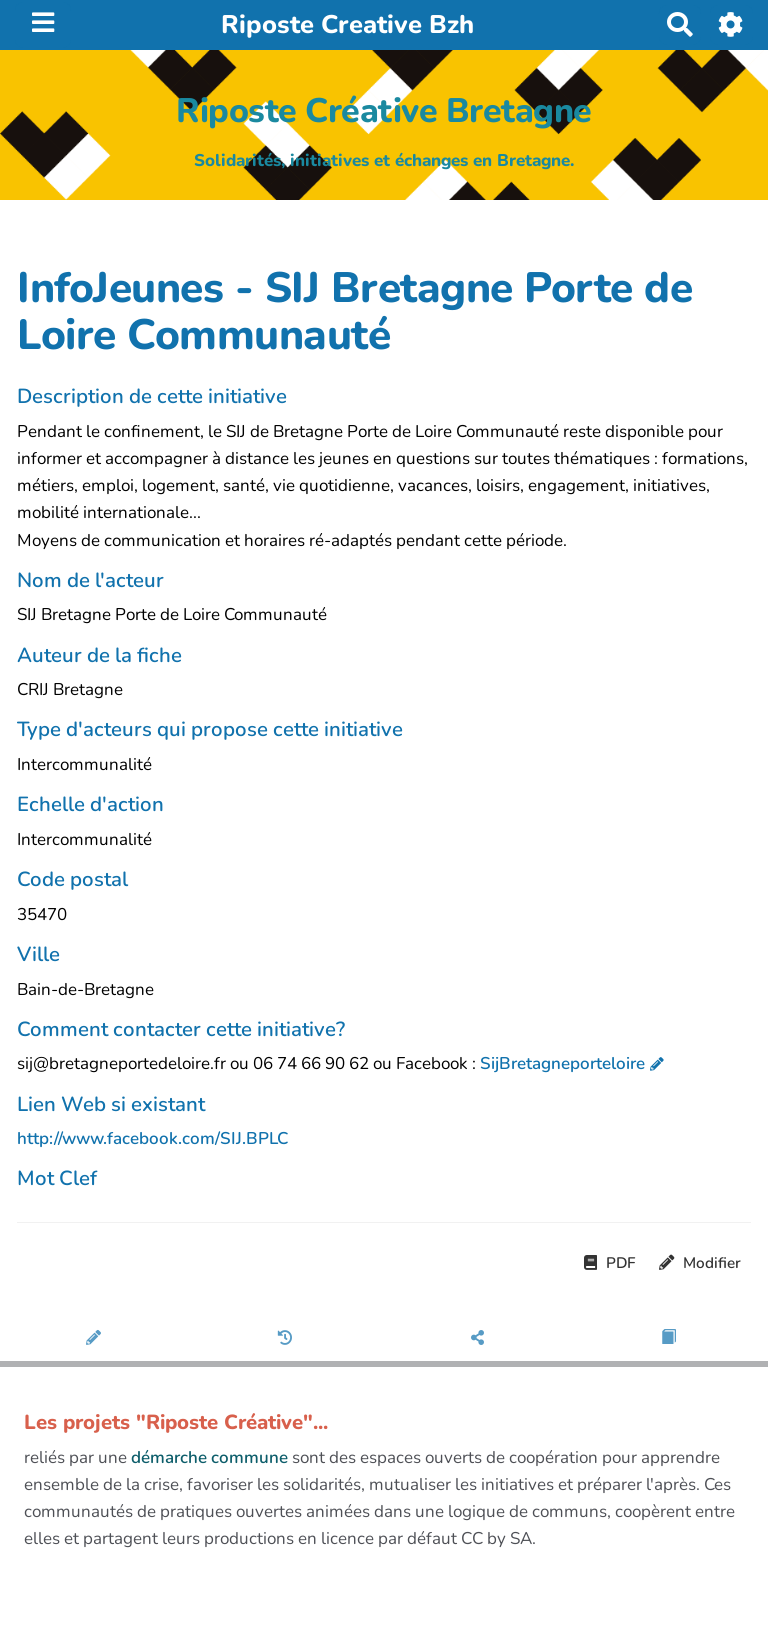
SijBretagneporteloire (562, 1063)
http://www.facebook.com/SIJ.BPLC (152, 1138)
